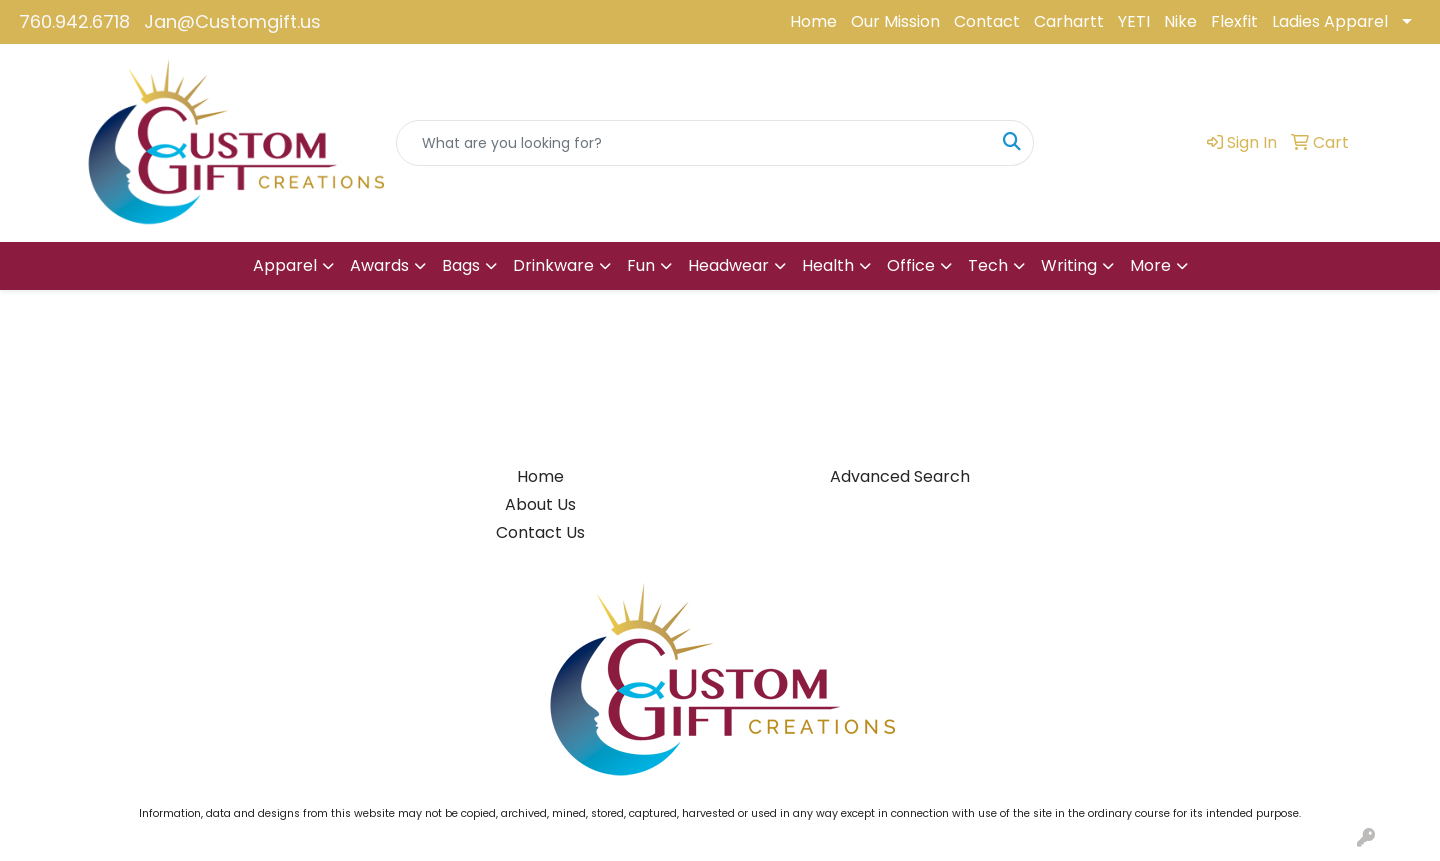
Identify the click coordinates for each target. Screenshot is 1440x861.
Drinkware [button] (553, 265)
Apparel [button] (285, 265)
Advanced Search (900, 476)
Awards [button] (379, 265)
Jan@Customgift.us (232, 21)
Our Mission (895, 21)
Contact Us (540, 532)
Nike (1180, 21)
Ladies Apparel (1330, 21)
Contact (987, 21)
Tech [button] (988, 265)
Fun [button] (641, 265)
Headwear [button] (728, 265)
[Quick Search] (694, 143)
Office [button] (911, 265)
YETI (1134, 21)
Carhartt (1069, 21)
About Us (540, 504)
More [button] (1150, 265)
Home (813, 21)
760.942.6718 (74, 21)
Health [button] (828, 265)
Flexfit (1234, 21)
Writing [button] (1069, 265)
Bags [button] (461, 265)
